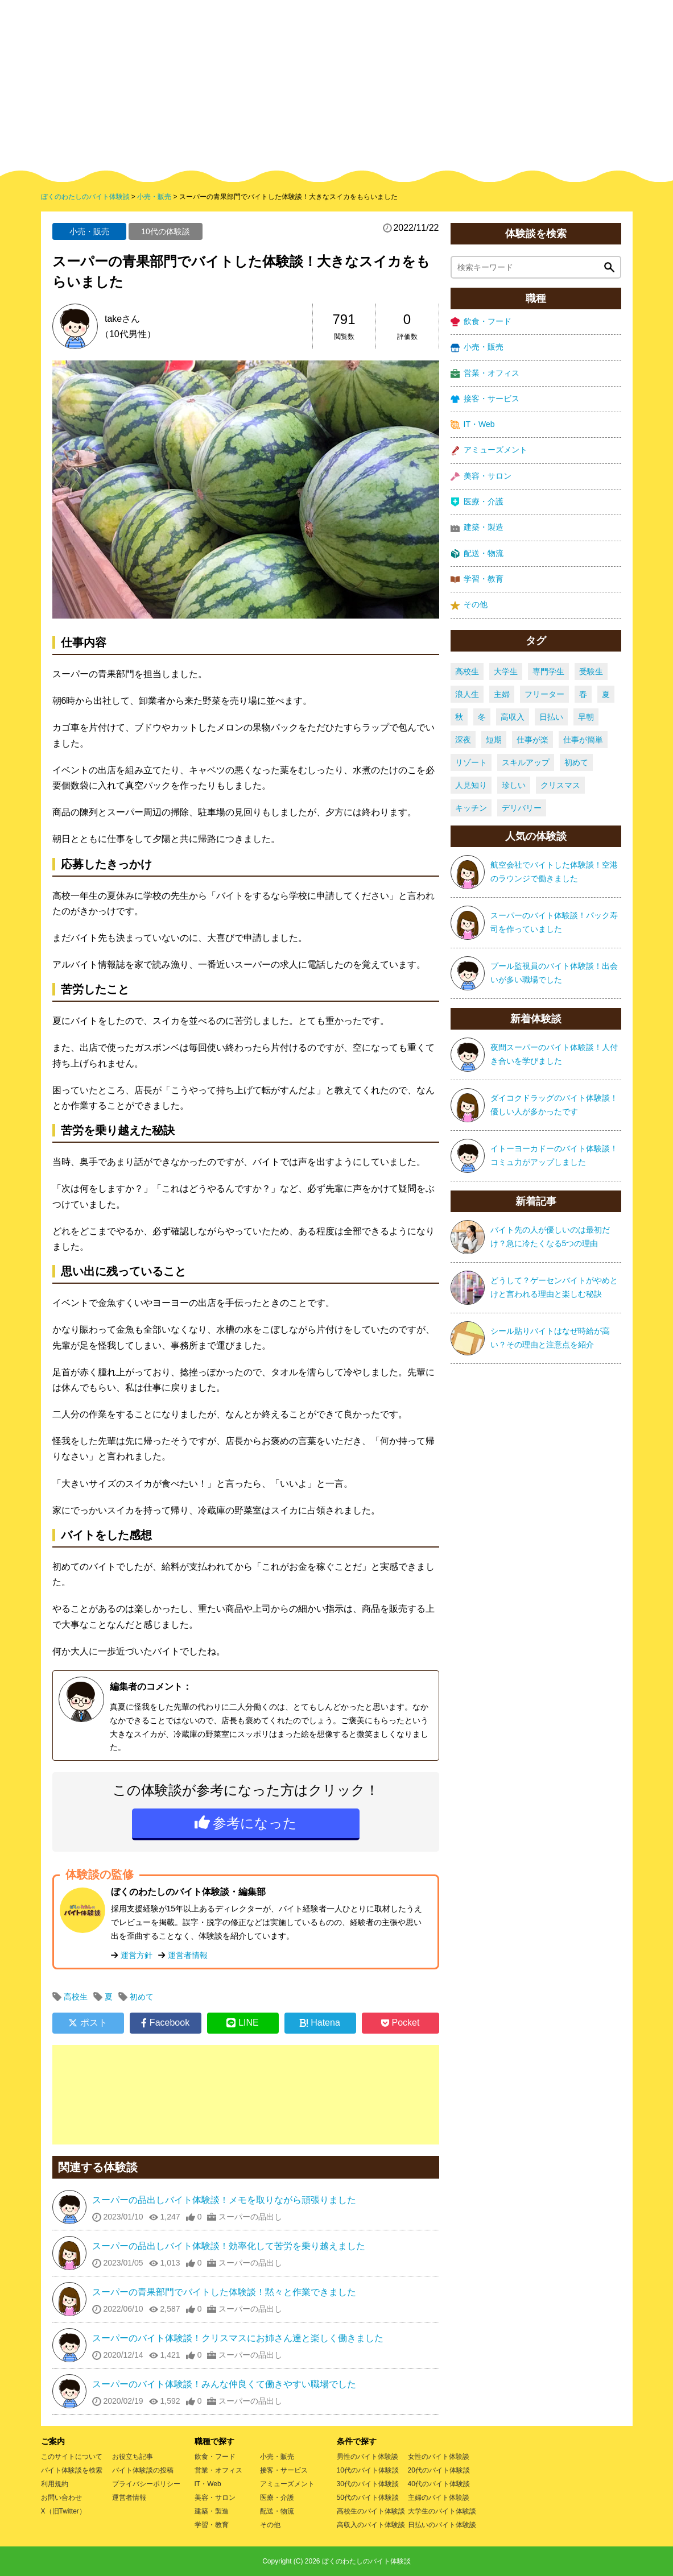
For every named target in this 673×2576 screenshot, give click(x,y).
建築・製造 (477, 527)
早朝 (586, 716)
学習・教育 (477, 579)
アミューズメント (489, 450)
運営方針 (136, 1955)
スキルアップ (526, 762)
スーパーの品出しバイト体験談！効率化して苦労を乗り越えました (228, 2246)
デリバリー (522, 807)
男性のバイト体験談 (367, 2457)
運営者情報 (188, 1955)
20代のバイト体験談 (439, 2470)
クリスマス (560, 785)
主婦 (502, 694)
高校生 (76, 1996)
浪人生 (467, 694)
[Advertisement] (245, 2094)
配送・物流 (477, 553)
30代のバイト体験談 (368, 2484)
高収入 (513, 716)
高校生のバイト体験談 (371, 2511)
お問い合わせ (61, 2498)
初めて (142, 1996)
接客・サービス (485, 399)
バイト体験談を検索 (71, 2470)
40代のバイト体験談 (439, 2484)
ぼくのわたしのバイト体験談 (366, 2561)
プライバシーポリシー (146, 2484)
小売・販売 (89, 231)
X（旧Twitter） (63, 2511)
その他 (469, 604)
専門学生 (548, 671)
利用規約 (54, 2484)
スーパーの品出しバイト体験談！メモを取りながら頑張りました (224, 2200)
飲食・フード (481, 321)
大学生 (506, 671)
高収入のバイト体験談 (371, 2525)
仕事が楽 (532, 739)
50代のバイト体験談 (368, 2498)
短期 (494, 739)
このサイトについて (71, 2457)
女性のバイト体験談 (438, 2457)
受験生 (591, 671)
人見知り (471, 785)
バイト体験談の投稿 (143, 2470)
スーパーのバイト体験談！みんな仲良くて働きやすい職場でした (224, 2384)
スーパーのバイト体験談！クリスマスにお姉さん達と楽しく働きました (237, 2338)
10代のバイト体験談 (368, 2470)
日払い (551, 716)
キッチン (471, 807)
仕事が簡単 (583, 739)
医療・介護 (477, 502)
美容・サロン (481, 476)
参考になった (255, 1823)
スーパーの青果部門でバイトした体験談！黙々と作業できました (224, 2292)
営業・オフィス (485, 373)
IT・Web (473, 424)
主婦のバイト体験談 (438, 2498)
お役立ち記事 (132, 2457)
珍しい (514, 785)
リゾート (471, 762)
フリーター (544, 694)
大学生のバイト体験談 (442, 2511)
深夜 (463, 739)
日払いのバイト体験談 (442, 2525)
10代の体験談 (165, 231)
